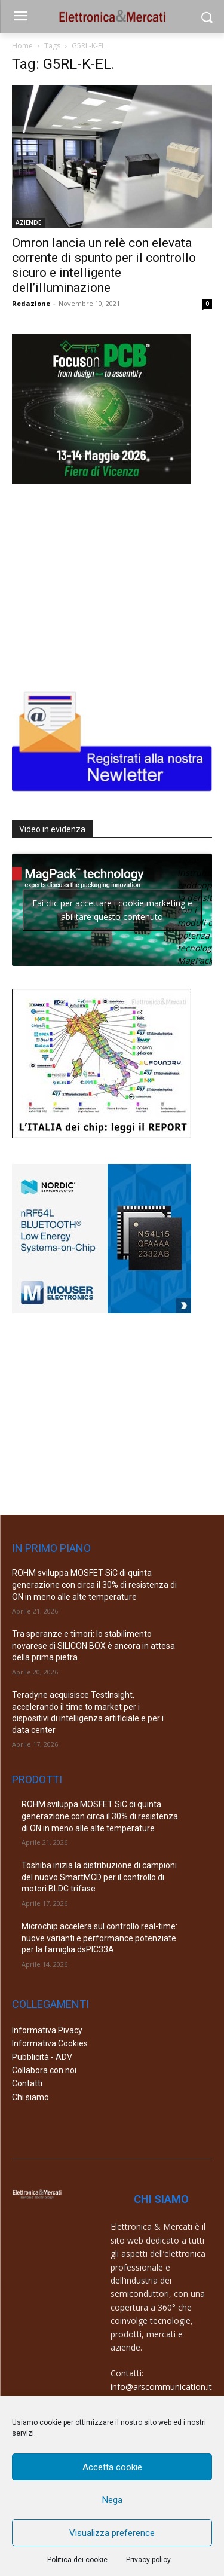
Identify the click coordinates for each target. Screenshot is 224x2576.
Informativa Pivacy (47, 2030)
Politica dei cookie (77, 2560)
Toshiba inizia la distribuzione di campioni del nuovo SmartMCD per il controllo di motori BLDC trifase (99, 1876)
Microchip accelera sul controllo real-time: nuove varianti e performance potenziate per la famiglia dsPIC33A (99, 1937)
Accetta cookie (112, 2467)
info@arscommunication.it (161, 2386)
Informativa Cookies (50, 2043)
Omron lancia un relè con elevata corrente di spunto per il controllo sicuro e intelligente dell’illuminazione (104, 265)
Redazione (31, 303)
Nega (112, 2500)
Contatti (27, 2083)
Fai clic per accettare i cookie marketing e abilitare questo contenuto (112, 909)
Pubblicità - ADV (42, 2057)
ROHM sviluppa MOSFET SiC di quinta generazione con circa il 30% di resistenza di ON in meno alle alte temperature (94, 1584)
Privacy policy (148, 2560)
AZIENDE (28, 222)
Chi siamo (30, 2097)
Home (22, 46)
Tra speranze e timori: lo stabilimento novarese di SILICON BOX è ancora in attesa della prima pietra (93, 1645)
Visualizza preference (112, 2533)
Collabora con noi (44, 2070)
